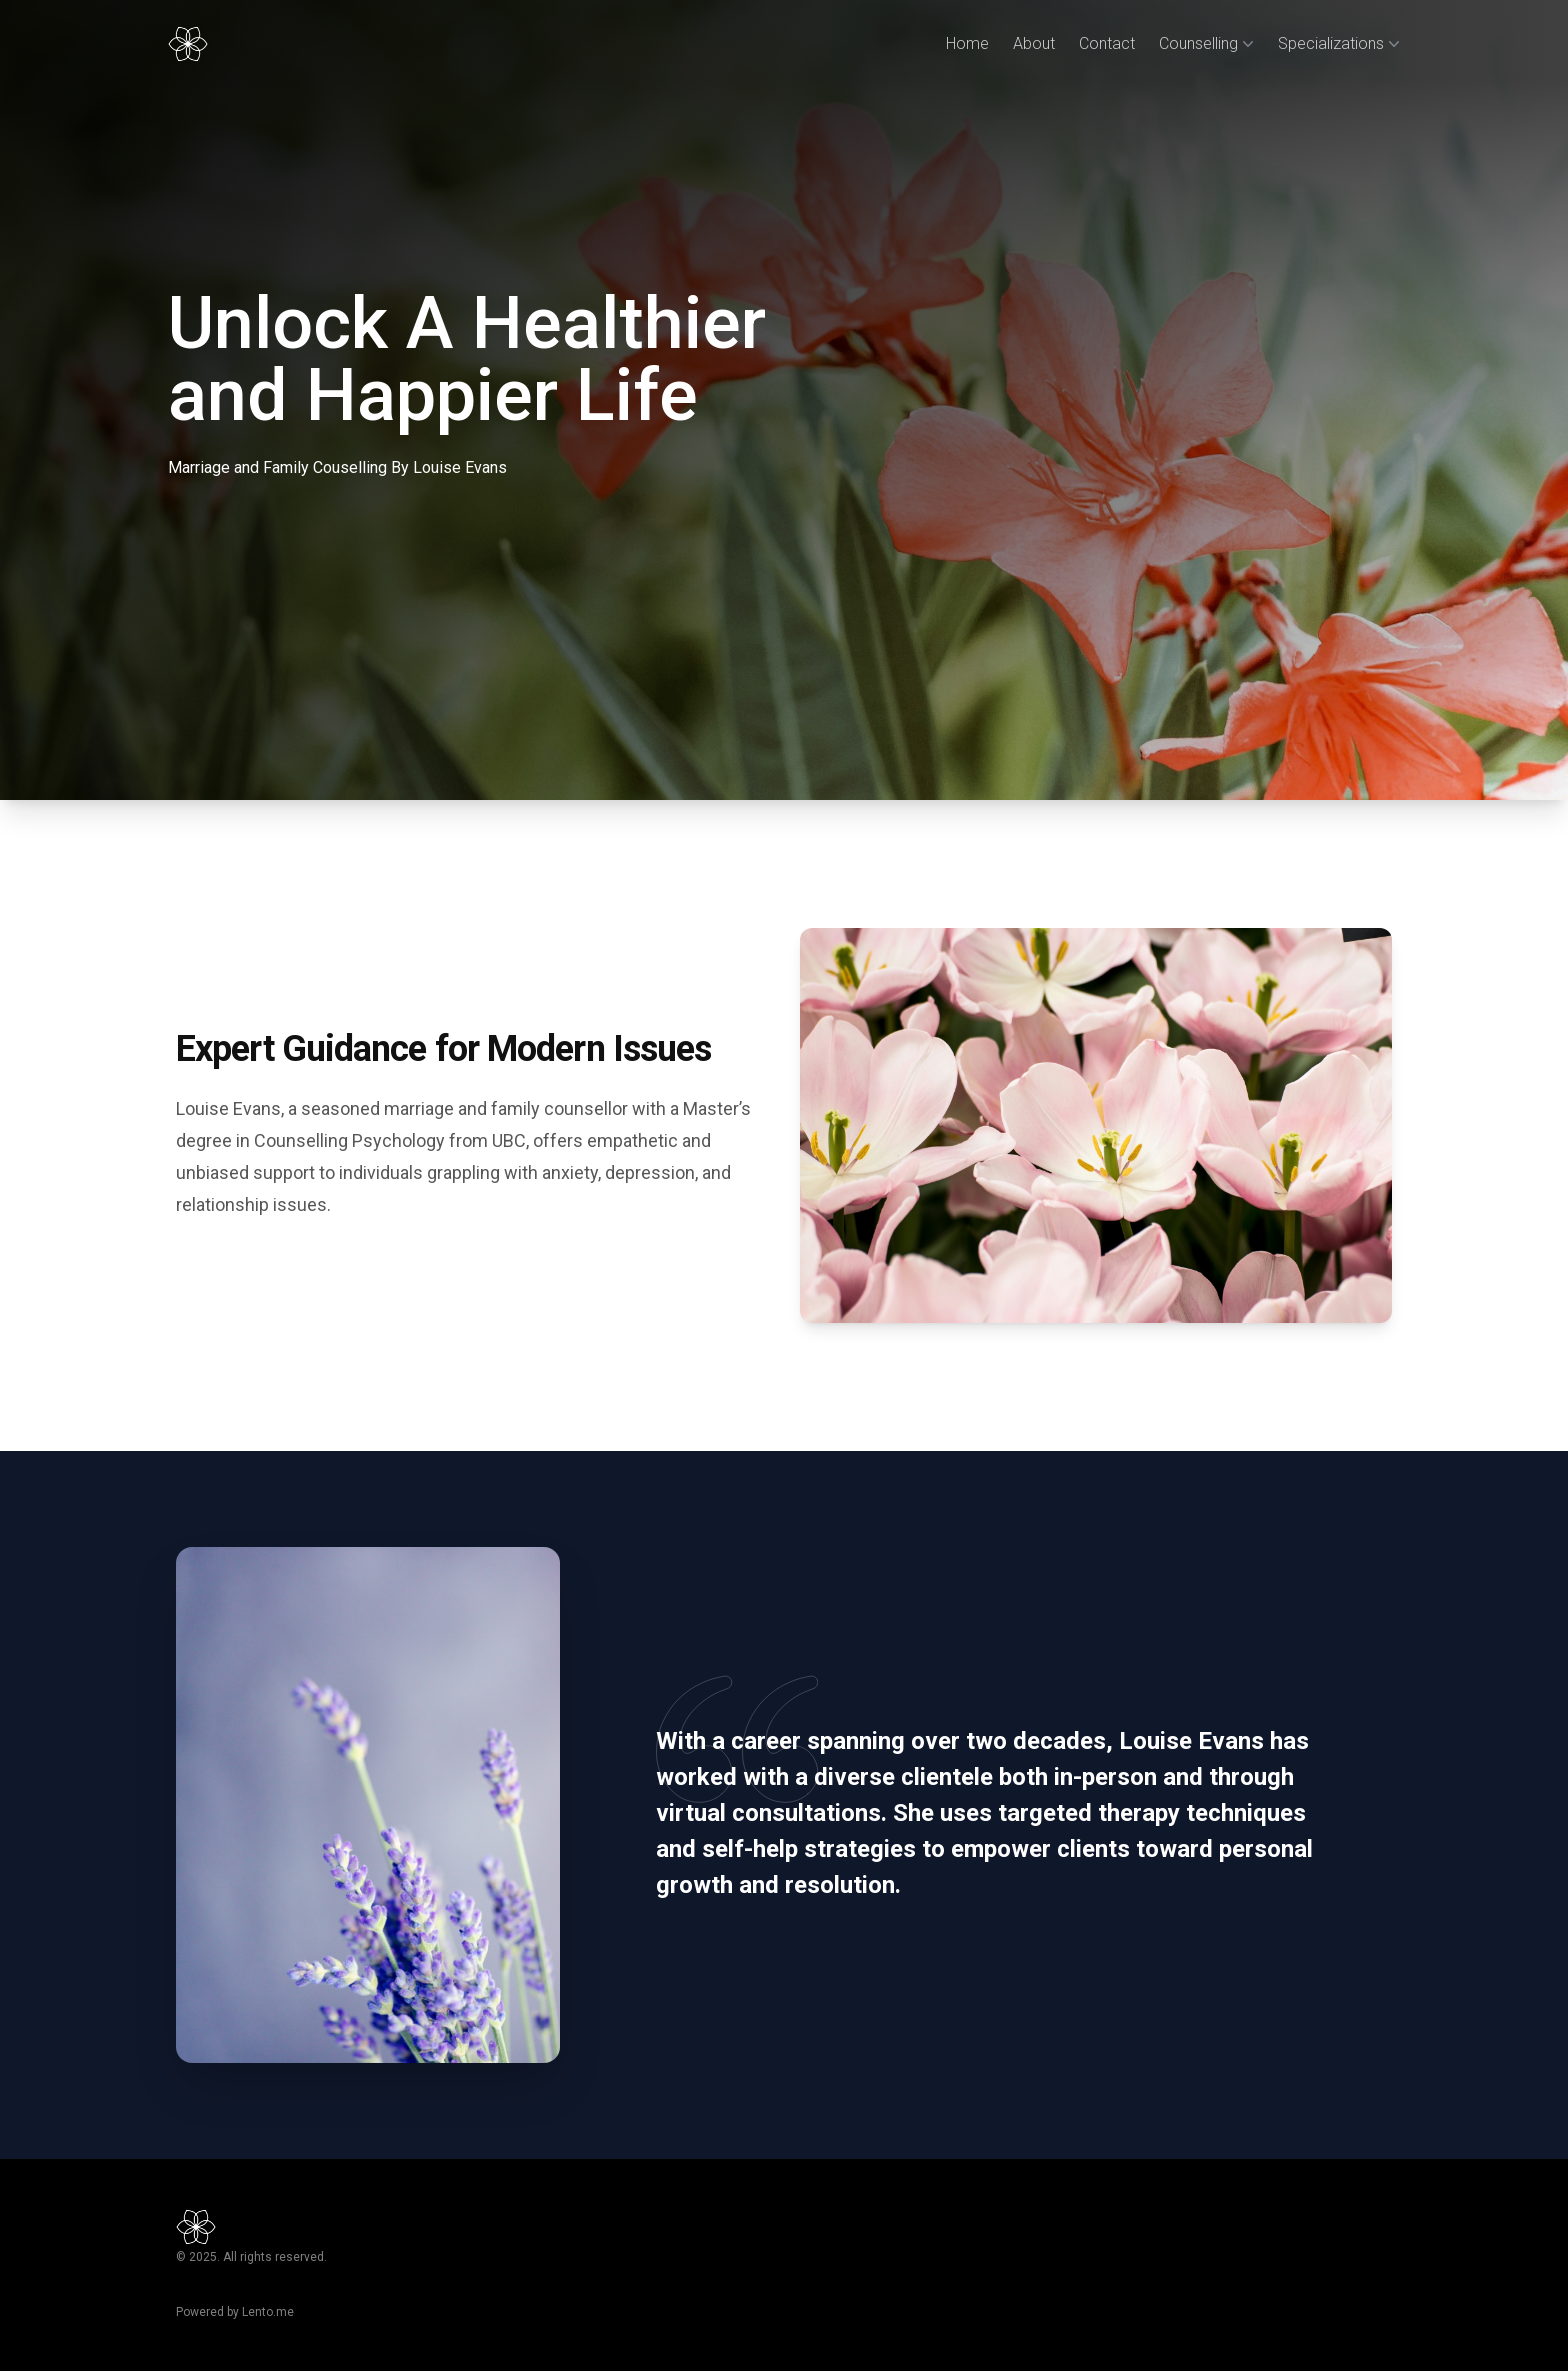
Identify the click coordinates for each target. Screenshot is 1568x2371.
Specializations (1339, 44)
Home (967, 43)
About (1034, 43)
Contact (1107, 43)
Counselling (1206, 44)
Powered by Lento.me (235, 2312)
